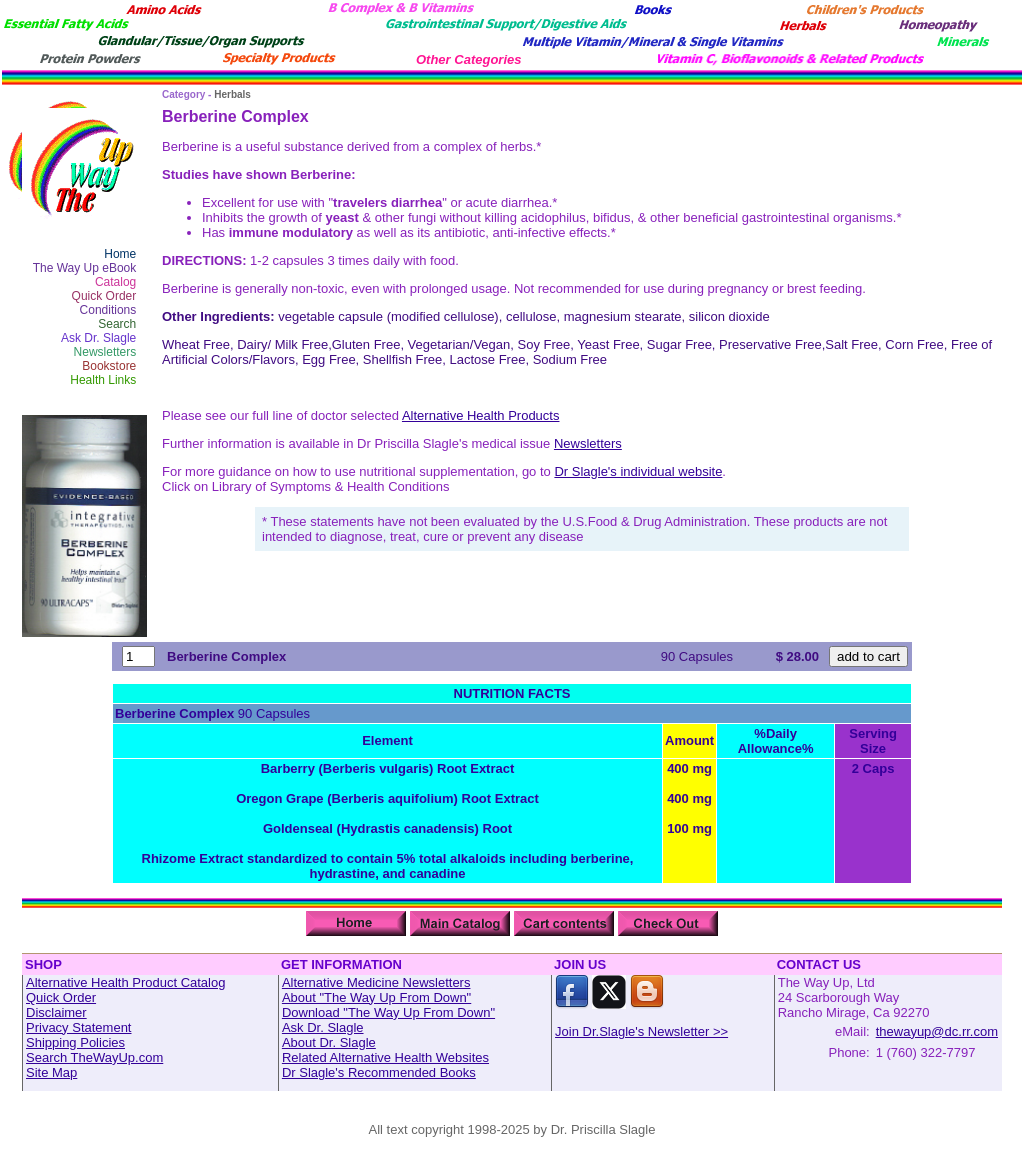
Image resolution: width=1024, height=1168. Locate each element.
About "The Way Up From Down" (376, 997)
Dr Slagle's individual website (638, 471)
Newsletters (105, 352)
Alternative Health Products (481, 415)
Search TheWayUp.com (94, 1057)
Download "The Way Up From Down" (388, 1012)
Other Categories (468, 59)
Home (120, 254)
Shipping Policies (75, 1042)
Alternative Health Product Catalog (125, 982)
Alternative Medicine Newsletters (376, 982)
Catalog (115, 282)
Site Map (51, 1072)
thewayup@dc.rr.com (937, 1031)
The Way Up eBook (85, 268)
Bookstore (109, 366)
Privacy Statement (79, 1027)
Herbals (232, 94)
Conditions (108, 310)
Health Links (103, 380)
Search (117, 324)
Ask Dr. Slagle (98, 338)
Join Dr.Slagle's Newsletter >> (641, 1031)
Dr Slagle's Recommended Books (379, 1072)
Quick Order (104, 296)
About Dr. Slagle (329, 1042)
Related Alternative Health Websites (385, 1057)
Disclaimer (56, 1012)
